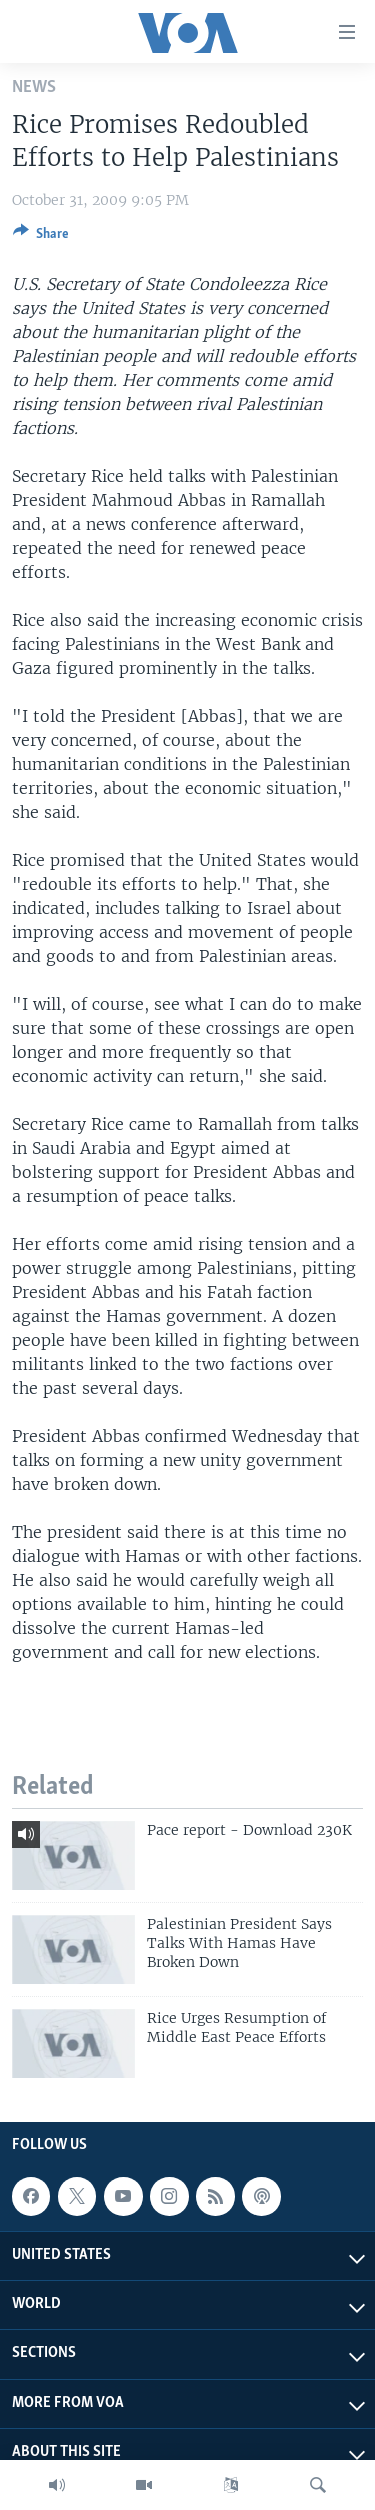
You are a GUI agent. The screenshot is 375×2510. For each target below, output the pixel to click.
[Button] (41, 237)
